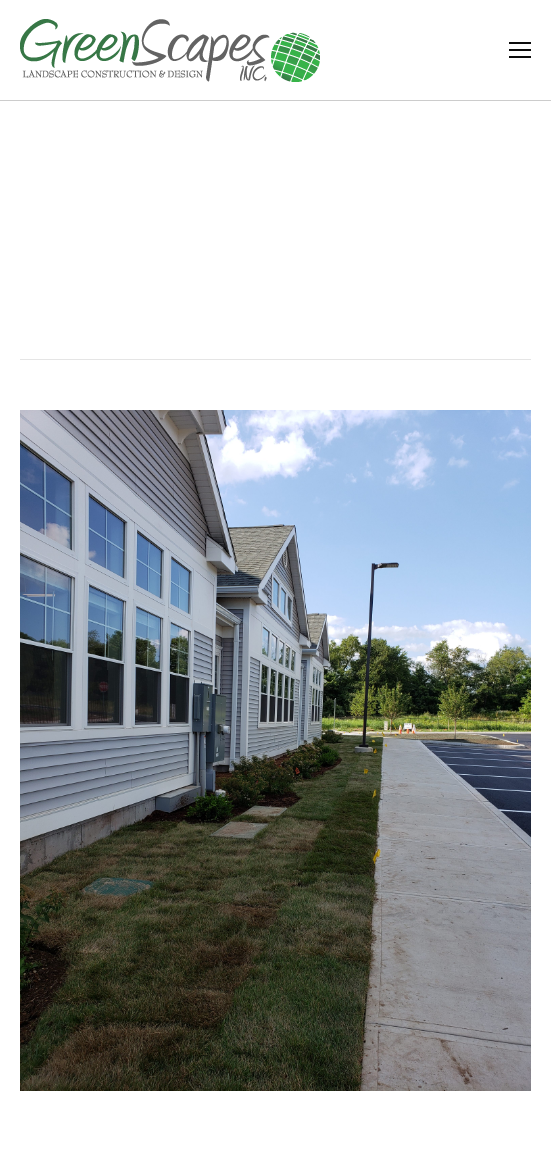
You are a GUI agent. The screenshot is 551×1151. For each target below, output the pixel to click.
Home (240, 269)
